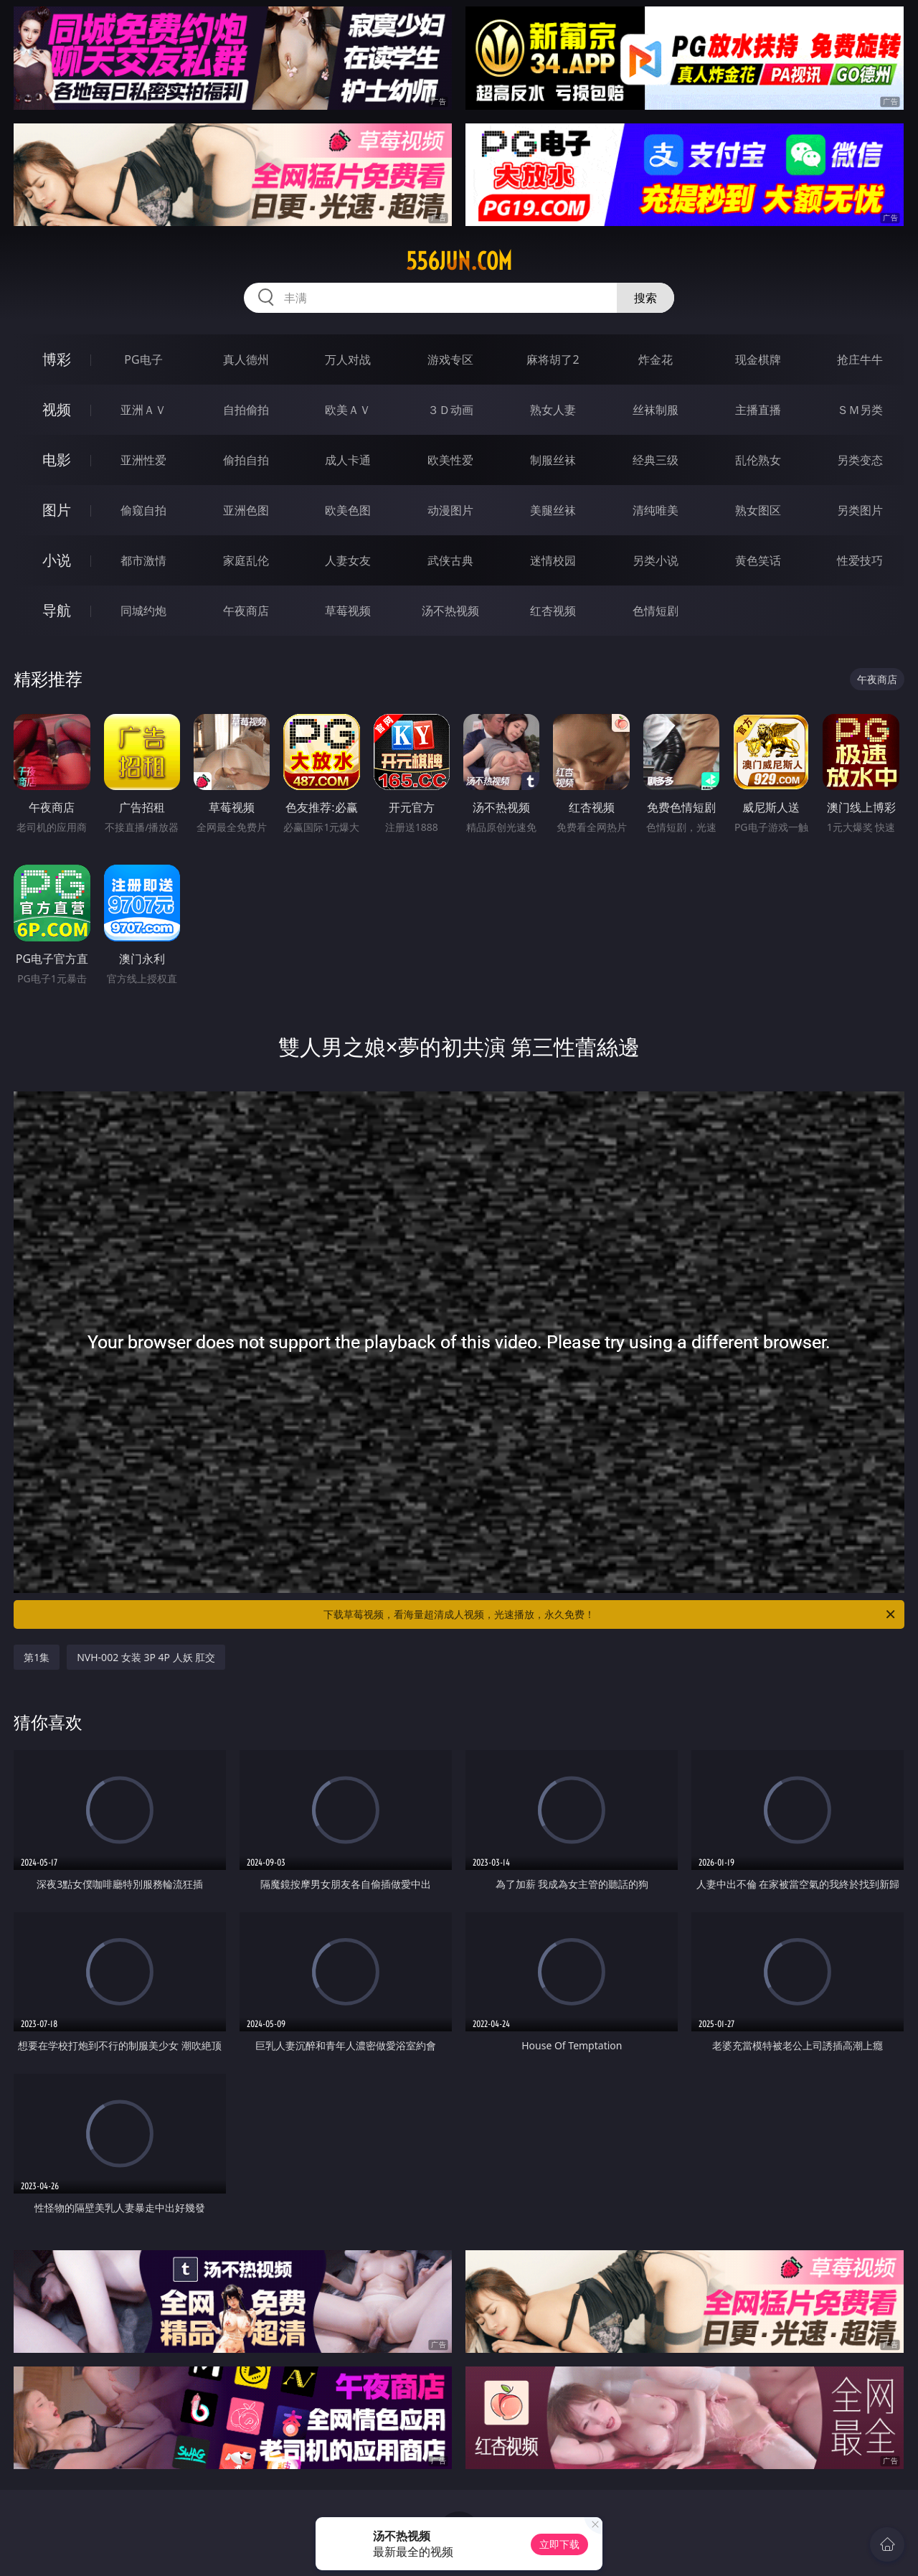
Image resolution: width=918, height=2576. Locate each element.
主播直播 (758, 410)
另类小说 (655, 560)
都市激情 (143, 560)
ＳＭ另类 (860, 410)
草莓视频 (348, 611)
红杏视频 (553, 611)
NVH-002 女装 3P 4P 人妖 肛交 (146, 1657)
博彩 (56, 359)
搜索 (645, 298)
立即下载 (559, 2544)
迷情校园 (553, 560)
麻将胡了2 (552, 359)
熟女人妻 (553, 410)
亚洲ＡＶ (143, 410)
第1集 (36, 1657)
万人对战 (348, 359)
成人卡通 (348, 460)
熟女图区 (758, 510)
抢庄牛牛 (860, 359)
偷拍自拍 (246, 460)
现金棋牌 (758, 359)
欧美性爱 (450, 460)
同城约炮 (143, 611)
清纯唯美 (655, 510)
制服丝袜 (553, 460)
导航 (56, 610)
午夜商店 (246, 611)
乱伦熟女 (758, 460)
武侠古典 (450, 560)
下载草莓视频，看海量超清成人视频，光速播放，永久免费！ (610, 1614)
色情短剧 (655, 611)
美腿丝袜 (553, 510)
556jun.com (459, 261)
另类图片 (860, 510)
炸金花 (655, 359)
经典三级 (655, 460)
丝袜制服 (655, 410)
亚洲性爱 (143, 460)
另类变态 (860, 460)
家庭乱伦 (246, 560)
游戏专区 (450, 359)
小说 (56, 560)
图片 (56, 510)
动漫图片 (450, 510)
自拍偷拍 (246, 410)
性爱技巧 (860, 560)
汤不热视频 (450, 611)
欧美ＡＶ (348, 410)
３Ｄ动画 (450, 410)
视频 (56, 409)
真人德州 (246, 359)
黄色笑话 (758, 560)
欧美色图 (348, 510)
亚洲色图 (246, 510)
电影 (56, 459)
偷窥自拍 (143, 510)
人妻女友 (348, 560)
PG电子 (143, 359)
